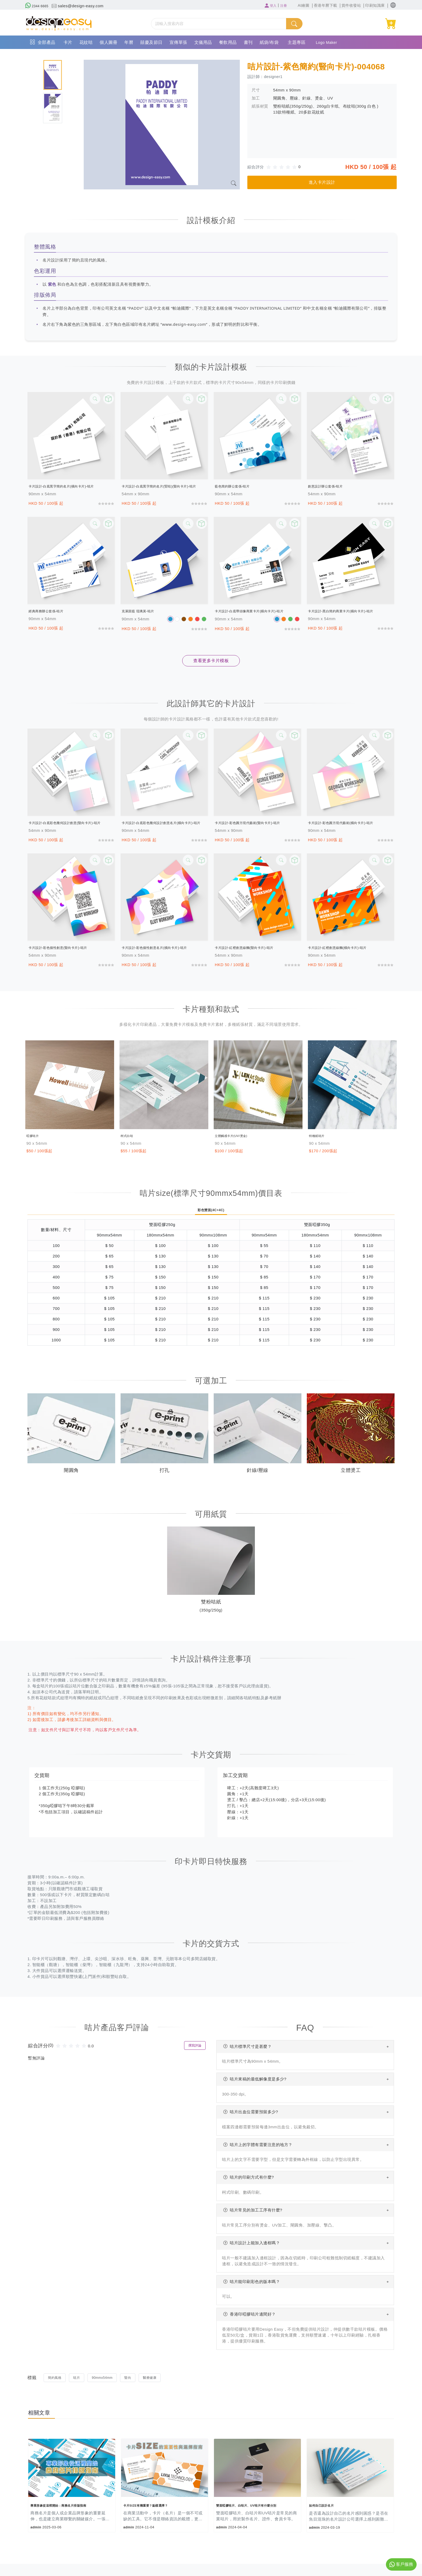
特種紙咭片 (321, 1135)
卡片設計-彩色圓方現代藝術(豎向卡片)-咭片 (257, 823)
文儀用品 (203, 42)
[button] (393, 5)
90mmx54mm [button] (107, 2380)
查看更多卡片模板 (211, 660)
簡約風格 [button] (56, 2380)
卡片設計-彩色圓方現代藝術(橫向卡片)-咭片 (350, 823)
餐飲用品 (228, 42)
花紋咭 (86, 42)
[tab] (52, 75)
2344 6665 (38, 6)
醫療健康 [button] (158, 2380)
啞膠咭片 (36, 1135)
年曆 (128, 42)
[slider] (283, 166)
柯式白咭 (130, 1135)
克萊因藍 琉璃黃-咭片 (143, 611)
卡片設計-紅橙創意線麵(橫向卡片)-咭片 (346, 947)
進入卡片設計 (322, 182)
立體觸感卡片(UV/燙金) (241, 1135)
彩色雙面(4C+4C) (211, 1211)
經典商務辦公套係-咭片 (52, 611)
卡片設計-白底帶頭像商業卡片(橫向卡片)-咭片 (257, 611)
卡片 (68, 42)
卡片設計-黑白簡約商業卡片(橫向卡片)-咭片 (350, 611)
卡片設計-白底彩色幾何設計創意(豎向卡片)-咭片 (71, 823)
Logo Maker (329, 42)
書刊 (248, 42)
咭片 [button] (79, 2380)
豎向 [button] (135, 2380)
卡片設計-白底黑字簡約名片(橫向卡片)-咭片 (71, 486)
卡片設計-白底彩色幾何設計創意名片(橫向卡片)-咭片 (164, 823)
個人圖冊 (108, 42)
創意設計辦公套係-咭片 (331, 486)
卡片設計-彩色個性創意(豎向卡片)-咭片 (67, 947)
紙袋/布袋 (269, 42)
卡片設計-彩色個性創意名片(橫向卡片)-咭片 (164, 947)
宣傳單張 (178, 42)
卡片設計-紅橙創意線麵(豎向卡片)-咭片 (253, 947)
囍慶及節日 (151, 42)
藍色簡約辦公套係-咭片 (238, 486)
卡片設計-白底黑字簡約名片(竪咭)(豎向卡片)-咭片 (164, 486)
